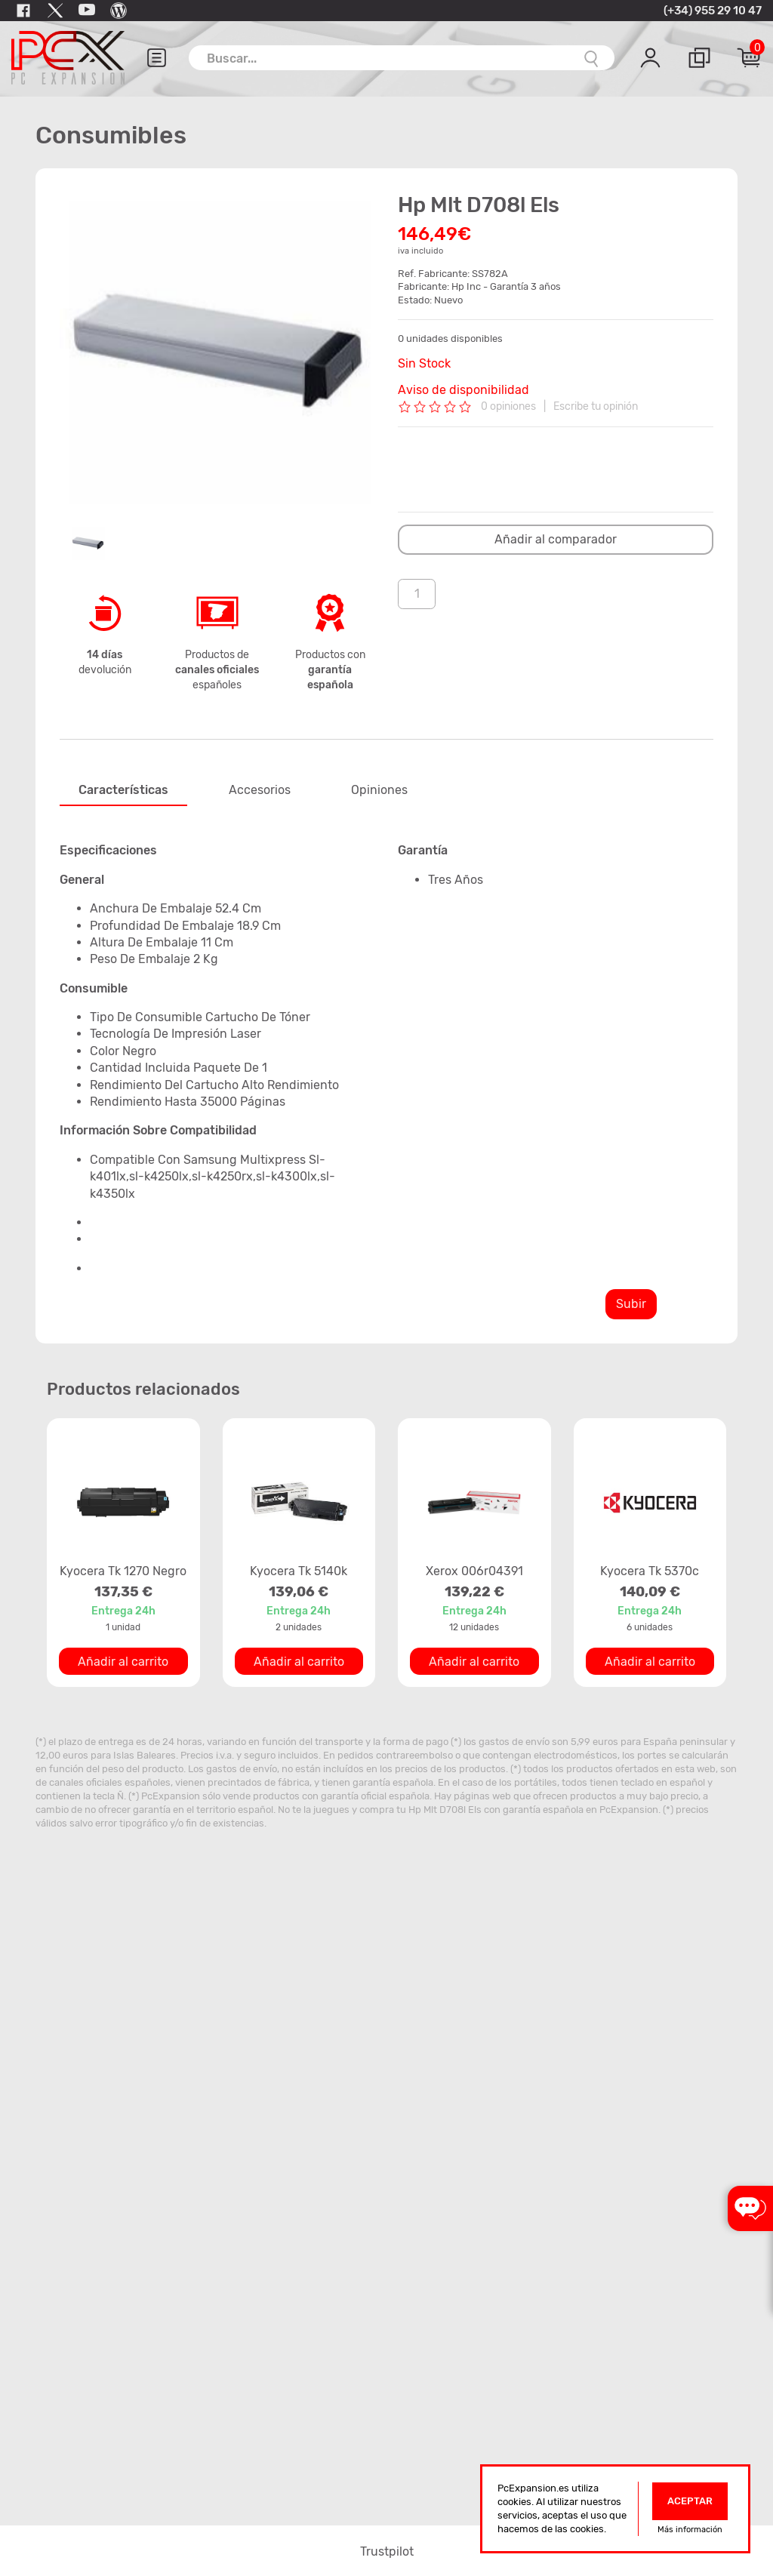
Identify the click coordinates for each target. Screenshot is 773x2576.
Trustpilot (387, 2551)
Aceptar (690, 2501)
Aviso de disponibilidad (463, 390)
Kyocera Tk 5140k (298, 1571)
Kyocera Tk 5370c (649, 1571)
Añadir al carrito (123, 1661)
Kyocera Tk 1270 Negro (123, 1571)
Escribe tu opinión (595, 406)
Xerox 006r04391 (474, 1571)
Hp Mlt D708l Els (445, 1809)
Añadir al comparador (555, 539)
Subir (631, 1304)
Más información (690, 2529)
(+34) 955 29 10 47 (713, 10)
